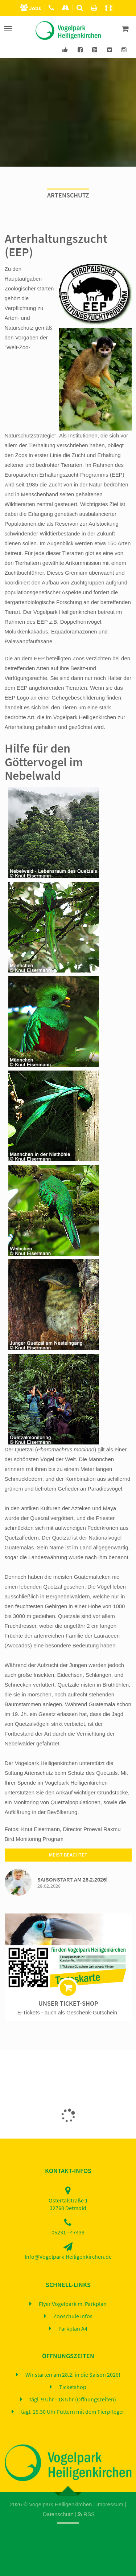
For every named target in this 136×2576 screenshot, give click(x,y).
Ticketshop (72, 2387)
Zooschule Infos (72, 2316)
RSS (86, 2514)
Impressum (109, 2504)
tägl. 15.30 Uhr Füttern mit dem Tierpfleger (72, 2412)
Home (64, 2531)
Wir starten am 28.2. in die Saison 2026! (72, 2375)
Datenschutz (58, 2514)
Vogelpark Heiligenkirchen (60, 2504)
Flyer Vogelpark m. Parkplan (73, 2304)
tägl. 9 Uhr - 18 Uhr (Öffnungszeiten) (72, 2399)
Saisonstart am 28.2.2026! (72, 1879)
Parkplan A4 (72, 2328)
